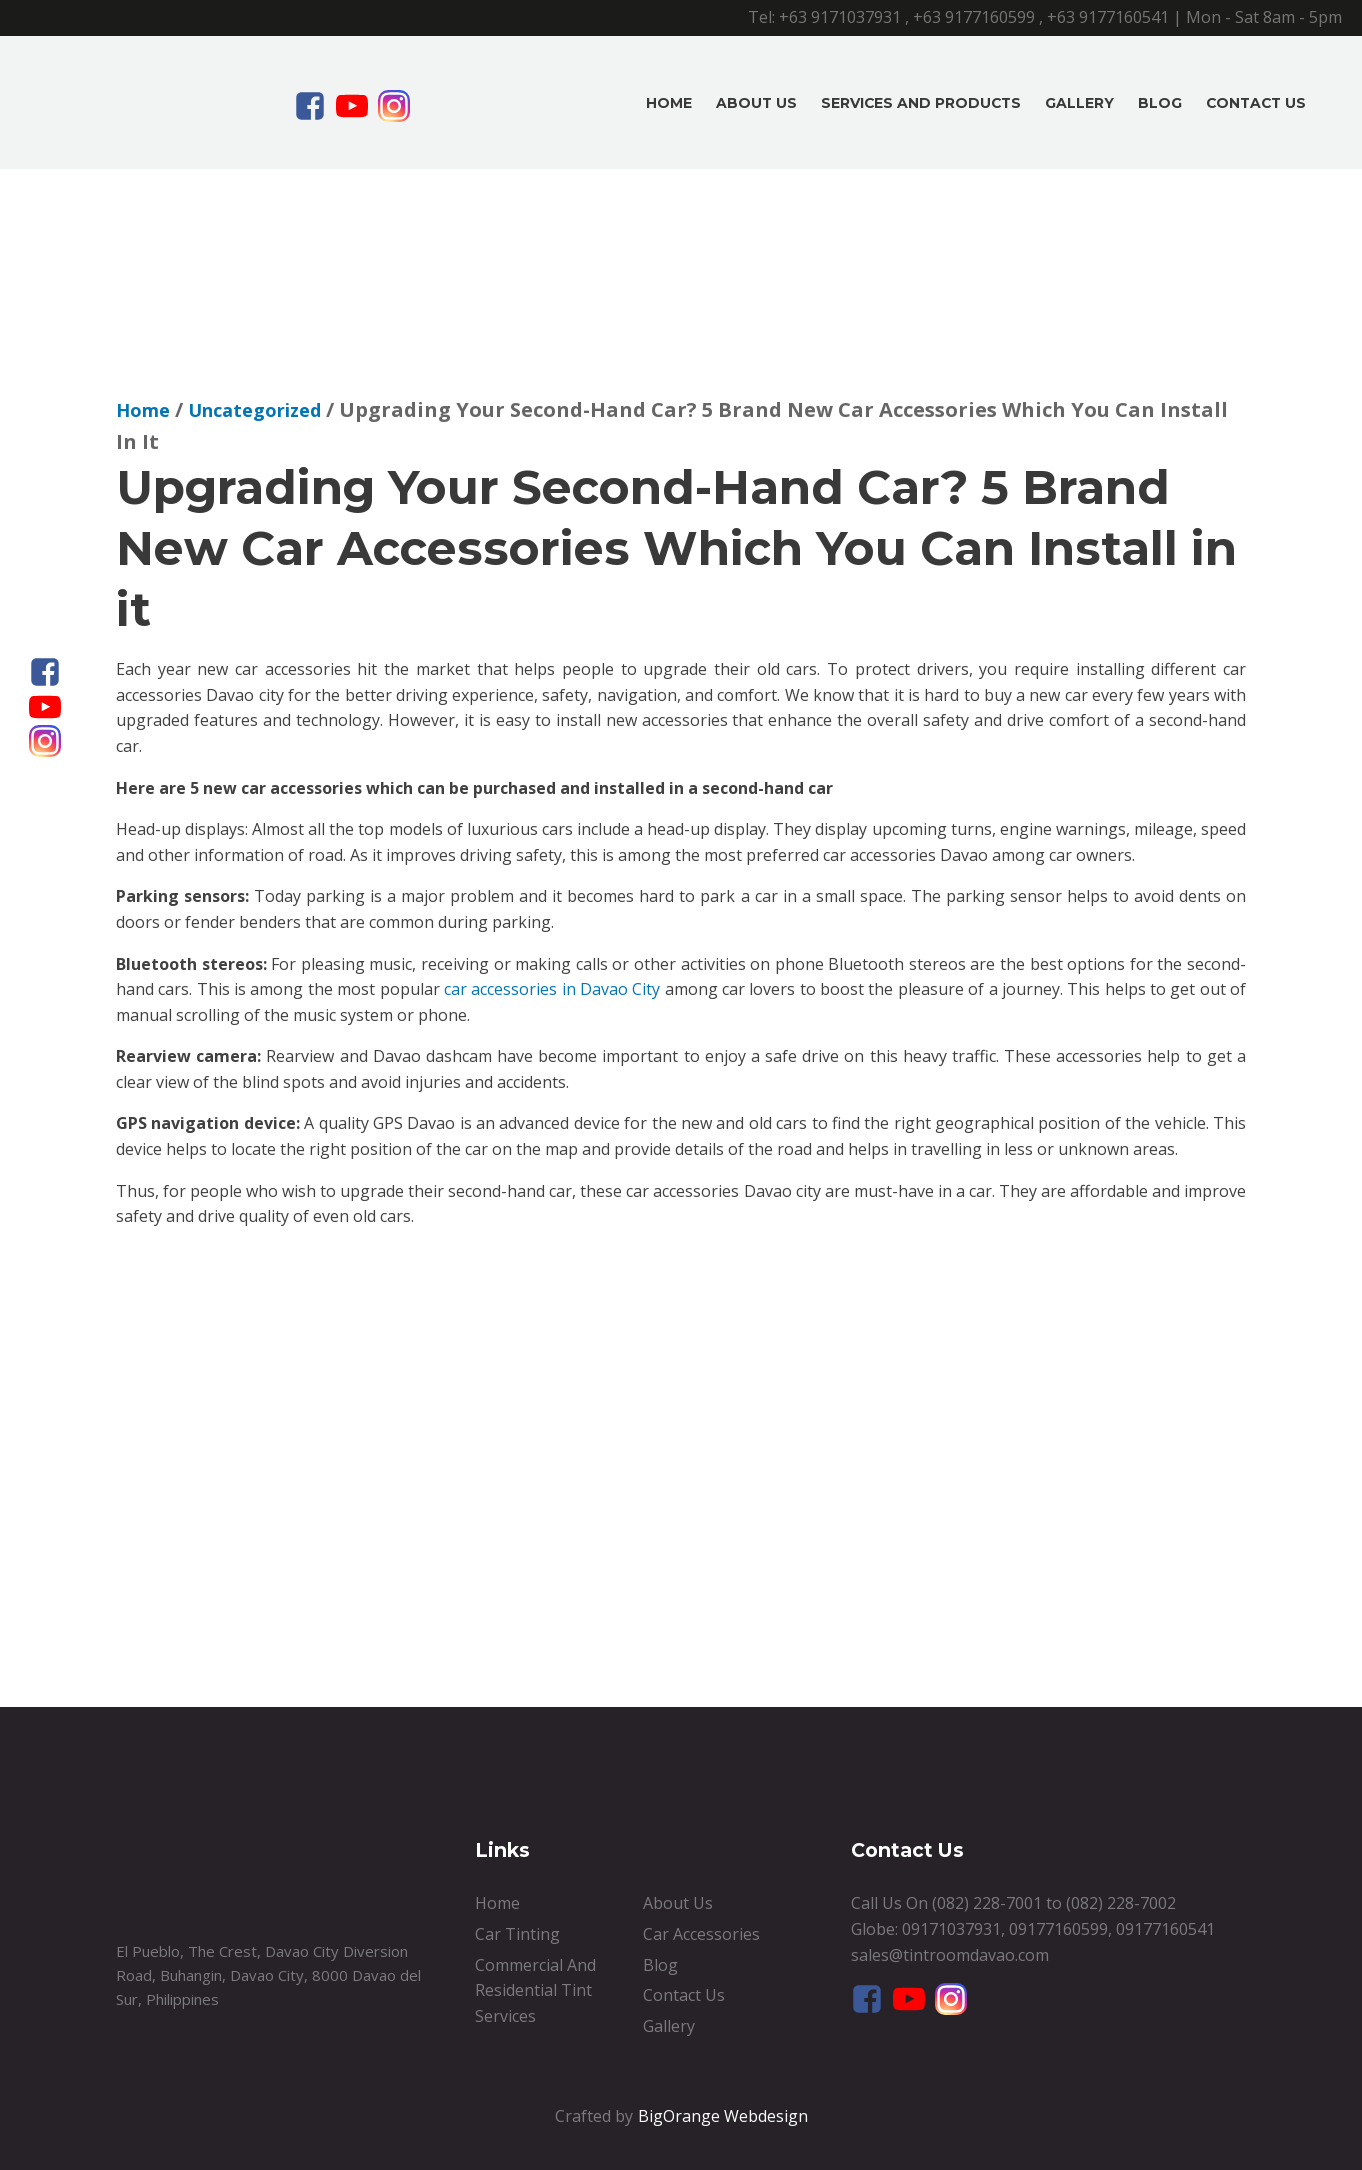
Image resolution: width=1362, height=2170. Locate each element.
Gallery (1079, 103)
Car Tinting (517, 1934)
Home (669, 103)
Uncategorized (254, 410)
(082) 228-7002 (1121, 1903)
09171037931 (951, 1929)
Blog (1160, 103)
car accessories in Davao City (552, 989)
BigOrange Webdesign (723, 2116)
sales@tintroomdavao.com (950, 1955)
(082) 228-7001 (987, 1903)
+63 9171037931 (840, 17)
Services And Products (921, 103)
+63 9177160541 (1108, 17)
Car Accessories (701, 1934)
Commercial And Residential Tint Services (535, 1990)
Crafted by (594, 2116)
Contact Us (1256, 103)
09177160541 (1165, 1929)
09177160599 (1058, 1929)
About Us (756, 103)
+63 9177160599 (974, 17)
